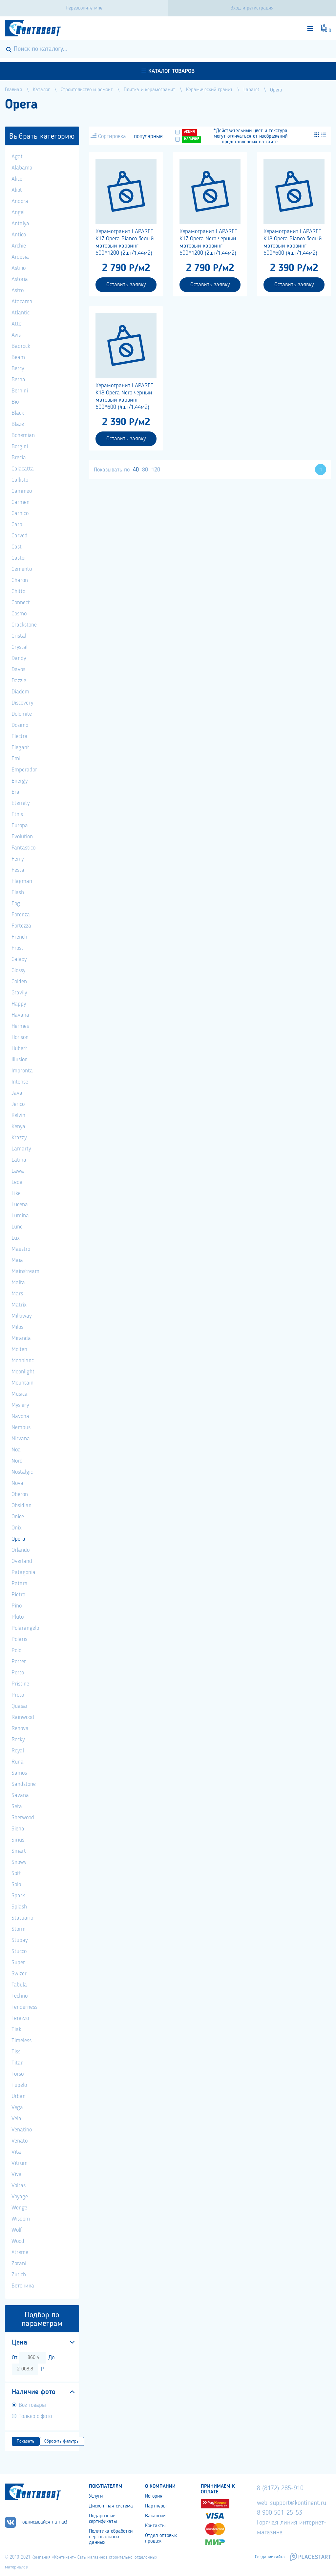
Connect (20, 603)
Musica (19, 1394)
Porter (18, 1662)
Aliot (16, 190)
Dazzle (18, 681)
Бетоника (22, 2286)
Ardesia (20, 257)
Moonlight (22, 1372)
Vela (16, 2119)
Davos (18, 669)
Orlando (20, 1550)
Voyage (19, 2197)
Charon (19, 580)
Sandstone (23, 1784)
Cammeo (21, 491)
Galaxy (19, 959)
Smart (18, 1851)
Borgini (19, 446)
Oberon (19, 1494)
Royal (17, 1751)
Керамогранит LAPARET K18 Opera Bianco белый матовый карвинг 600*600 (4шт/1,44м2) (292, 242)
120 (155, 470)
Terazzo (20, 2018)
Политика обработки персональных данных (111, 2537)
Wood (17, 2241)
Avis (16, 335)
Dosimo (19, 725)
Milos (17, 1327)
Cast (16, 547)
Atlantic (20, 313)
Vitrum (19, 2163)
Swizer (19, 1974)
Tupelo (19, 2085)
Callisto (19, 480)
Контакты (155, 2525)
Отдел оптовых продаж (161, 2538)
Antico (18, 235)
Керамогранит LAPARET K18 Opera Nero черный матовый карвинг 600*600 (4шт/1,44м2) (124, 396)
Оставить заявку (126, 285)
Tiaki (17, 2029)
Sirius (17, 1840)
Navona (20, 1416)
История (153, 2496)
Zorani (18, 2263)
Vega (17, 2107)
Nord (17, 1461)
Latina (18, 1160)
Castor (18, 558)
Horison (20, 1037)
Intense (19, 1082)
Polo (16, 1650)
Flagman (21, 881)
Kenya (18, 1126)
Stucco (19, 1951)
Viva (16, 2174)
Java (16, 1093)
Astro (17, 290)
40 (136, 470)
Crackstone (24, 625)
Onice (17, 1517)
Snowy (18, 1862)
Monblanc (22, 1361)
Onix (16, 1528)
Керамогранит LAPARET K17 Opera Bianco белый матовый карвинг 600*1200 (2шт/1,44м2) (124, 242)
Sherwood (22, 1818)
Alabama (21, 168)
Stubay (19, 1940)
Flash (17, 892)
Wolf (16, 2230)
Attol (17, 324)
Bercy (17, 368)
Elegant (20, 747)
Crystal (19, 647)
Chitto (18, 591)
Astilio (18, 268)
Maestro (20, 1249)
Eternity (20, 803)
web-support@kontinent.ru (291, 2503)
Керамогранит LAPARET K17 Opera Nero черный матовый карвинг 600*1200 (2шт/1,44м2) (208, 242)
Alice (16, 179)
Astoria (19, 279)
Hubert (19, 1048)
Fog (15, 904)
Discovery (22, 703)
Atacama (21, 302)
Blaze (17, 424)
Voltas (18, 2185)
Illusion (19, 1060)
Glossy (18, 970)
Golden (19, 982)
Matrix (19, 1305)
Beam (18, 357)
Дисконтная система (111, 2506)
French (19, 937)
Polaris (19, 1639)
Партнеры (155, 2506)
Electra (19, 736)
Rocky (18, 1740)
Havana (20, 1015)
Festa (17, 870)
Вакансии (155, 2516)
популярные (148, 136)
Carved (19, 536)
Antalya (20, 224)
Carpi (17, 525)
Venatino (21, 2130)
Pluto (17, 1617)
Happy (18, 1004)
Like (16, 1193)
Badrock (20, 346)
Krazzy (19, 1138)
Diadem (20, 692)
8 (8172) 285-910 (280, 2488)
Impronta (22, 1071)
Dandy (18, 658)
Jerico (18, 1104)
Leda (17, 1182)
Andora (19, 201)
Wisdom (20, 2219)
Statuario (22, 1918)
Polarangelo (25, 1628)
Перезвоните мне (84, 8)
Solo (16, 1884)
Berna (18, 380)
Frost (17, 948)
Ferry (17, 859)
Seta (16, 1806)
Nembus (21, 1427)
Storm (18, 1929)
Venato (19, 2141)
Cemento (21, 569)
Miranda (21, 1338)
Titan (17, 2063)
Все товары (32, 2405)
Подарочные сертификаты (103, 2518)
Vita (16, 2152)
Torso (17, 2074)
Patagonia (23, 1572)
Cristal (18, 636)
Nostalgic (22, 1472)
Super (18, 1963)
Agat (17, 157)
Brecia (18, 458)
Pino (16, 1606)
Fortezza (21, 926)
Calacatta (22, 469)
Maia (17, 1260)
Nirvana (20, 1439)
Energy (19, 781)
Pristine (20, 1684)
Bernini (19, 391)
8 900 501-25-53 (279, 2513)
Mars (17, 1294)
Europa (19, 826)
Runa (17, 1762)
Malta (18, 1283)
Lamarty (21, 1149)
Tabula (19, 1985)
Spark (18, 1896)
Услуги (96, 2496)
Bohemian (23, 435)
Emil (16, 759)
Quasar (19, 1706)
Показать (25, 2441)
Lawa (17, 1171)
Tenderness (24, 2007)
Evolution (22, 837)
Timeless (21, 2041)
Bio (15, 402)
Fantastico (23, 848)
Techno (19, 1996)
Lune (17, 1227)
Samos (19, 1773)
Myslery (20, 1405)
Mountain (22, 1383)
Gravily (19, 993)
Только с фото (35, 2416)
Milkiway (21, 1316)
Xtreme (19, 2252)
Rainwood (22, 1717)
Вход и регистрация (252, 8)
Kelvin (18, 1115)
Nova (17, 1483)
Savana (20, 1795)
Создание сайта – (271, 2557)
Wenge (19, 2208)
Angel (18, 212)
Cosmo (19, 614)
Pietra (18, 1595)
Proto (17, 1695)
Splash (19, 1907)
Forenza (20, 915)
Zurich (18, 2275)
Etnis (17, 814)
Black (17, 413)
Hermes (20, 1026)
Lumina (20, 1216)
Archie (18, 246)
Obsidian (21, 1505)
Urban (18, 2096)
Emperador (24, 770)
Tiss (15, 2052)
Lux (15, 1238)
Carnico (20, 513)
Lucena (19, 1205)
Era (15, 792)
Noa (16, 1450)
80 (145, 470)
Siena (17, 1829)
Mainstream (25, 1271)
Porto (17, 1673)
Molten (19, 1349)
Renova (20, 1728)
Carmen (20, 502)
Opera (18, 1539)
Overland (21, 1561)
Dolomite (21, 714)
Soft (16, 1873)
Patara (19, 1584)
